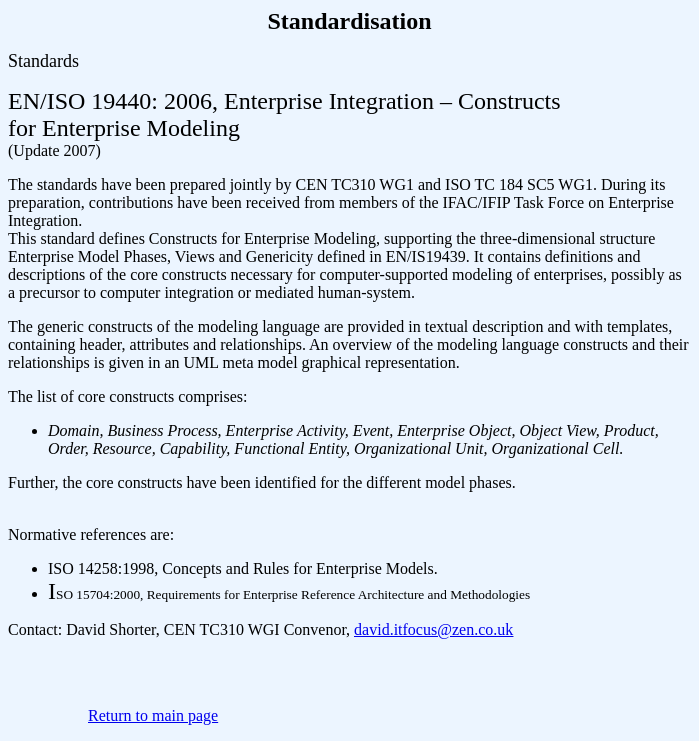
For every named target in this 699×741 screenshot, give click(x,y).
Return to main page (153, 715)
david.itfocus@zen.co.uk (433, 629)
